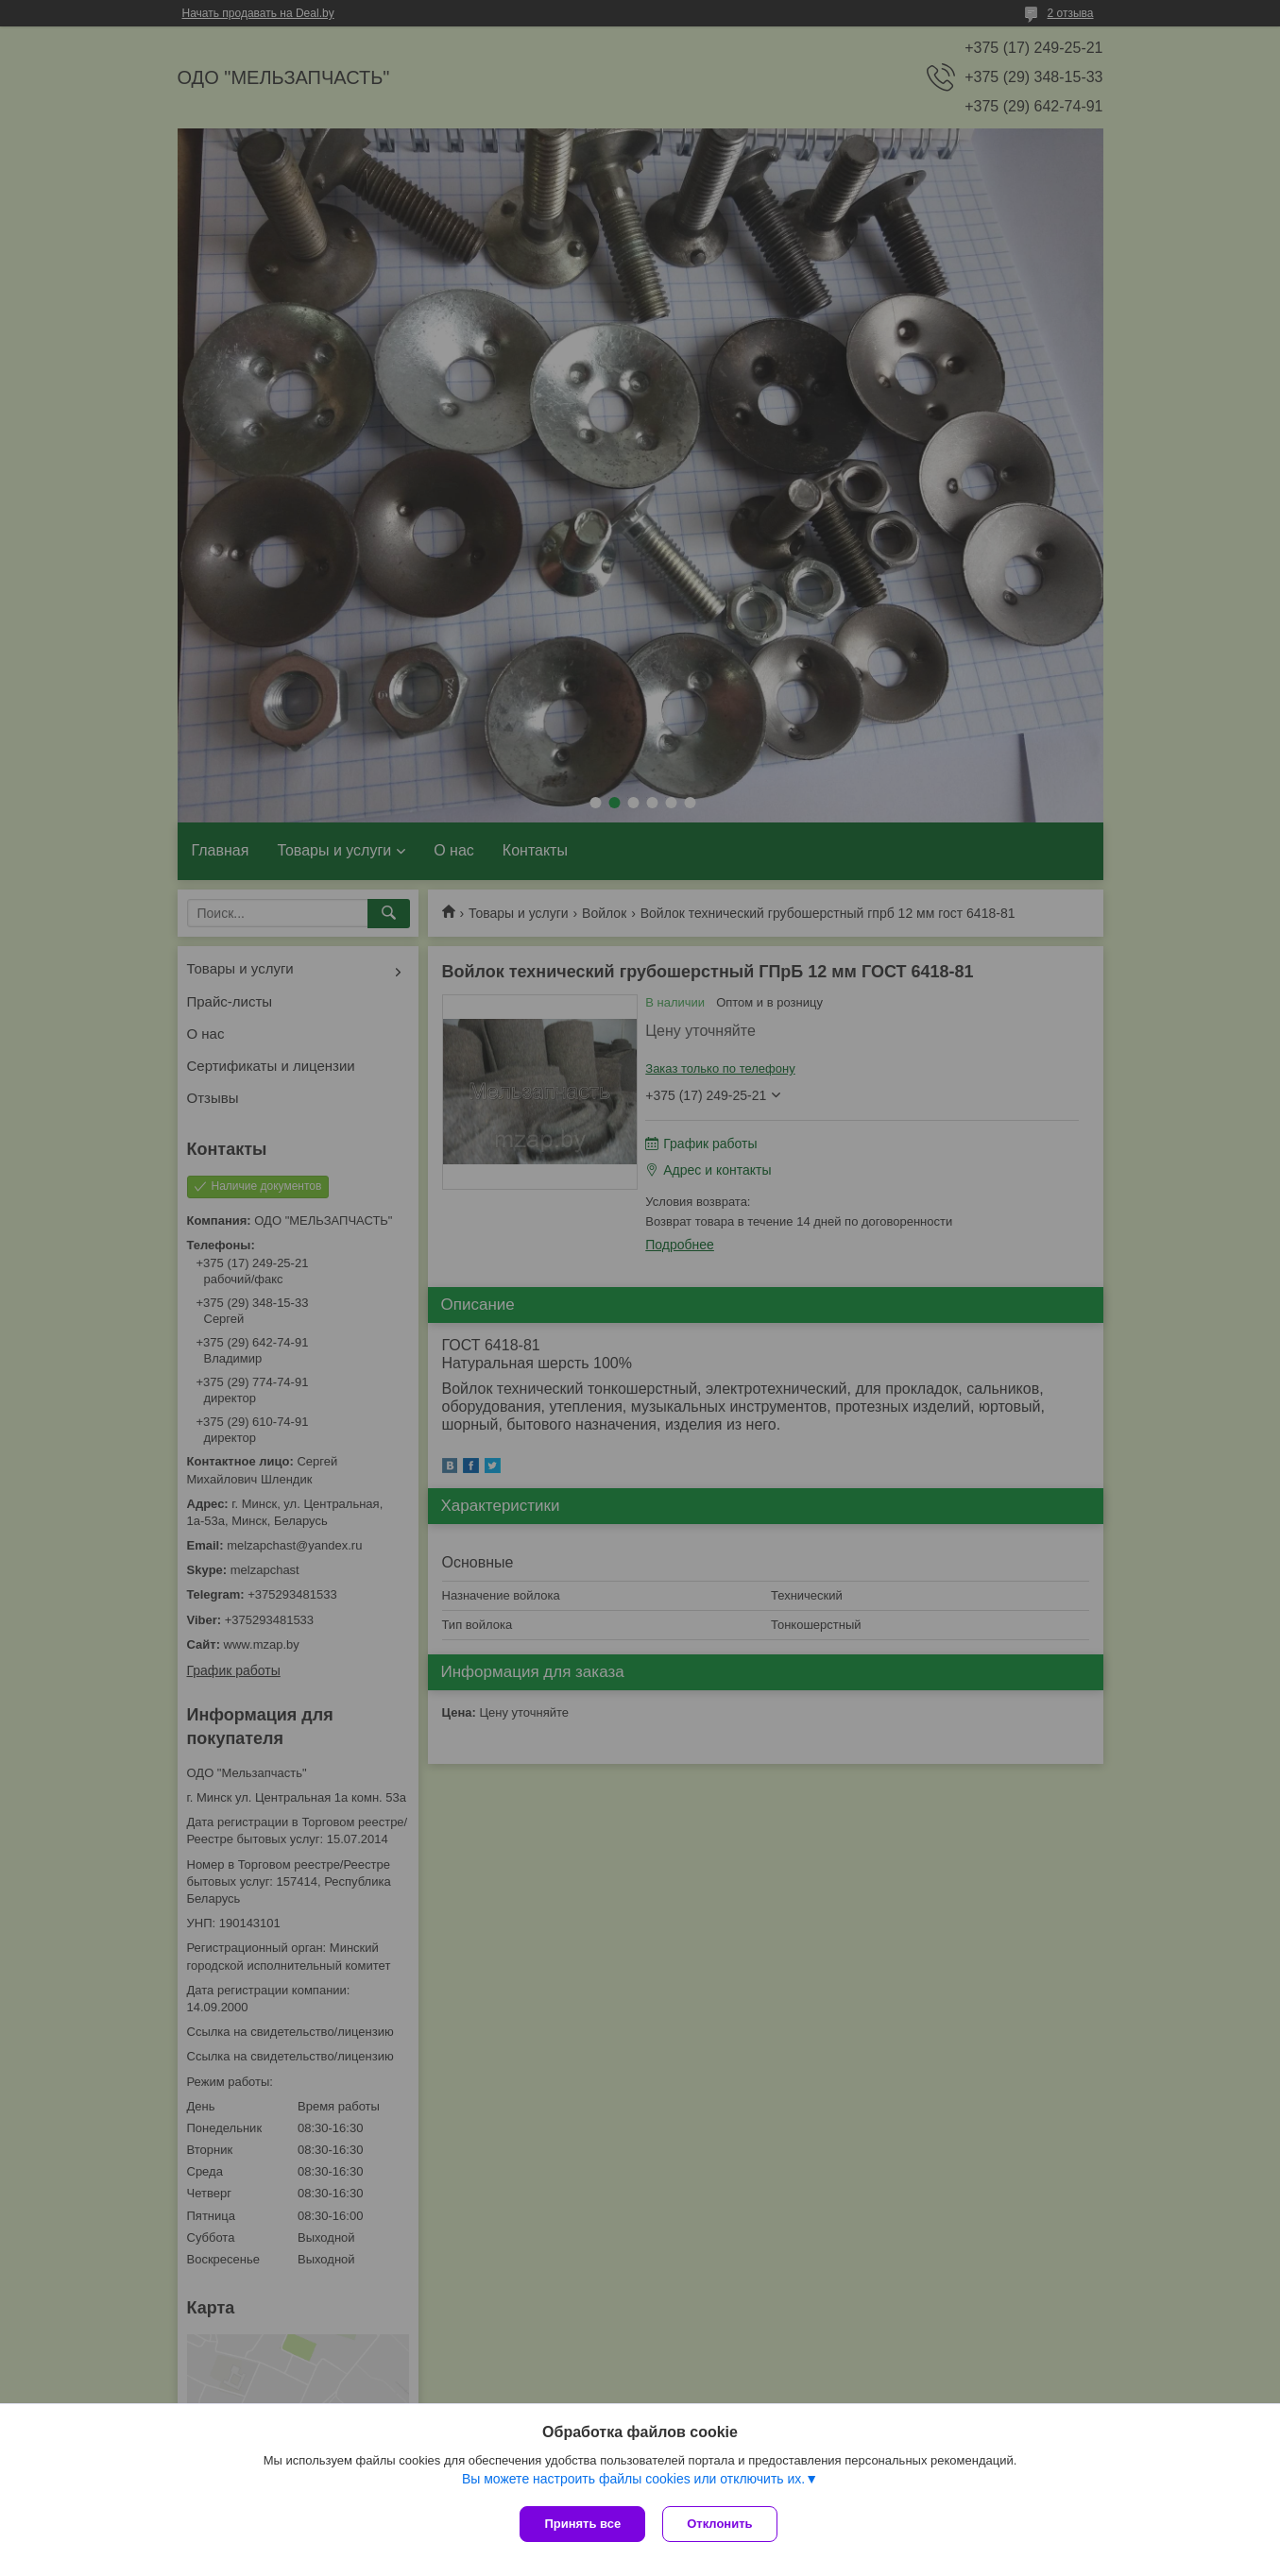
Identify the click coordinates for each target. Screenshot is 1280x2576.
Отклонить (721, 2524)
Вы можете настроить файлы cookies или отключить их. (633, 2480)
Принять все (582, 2524)
